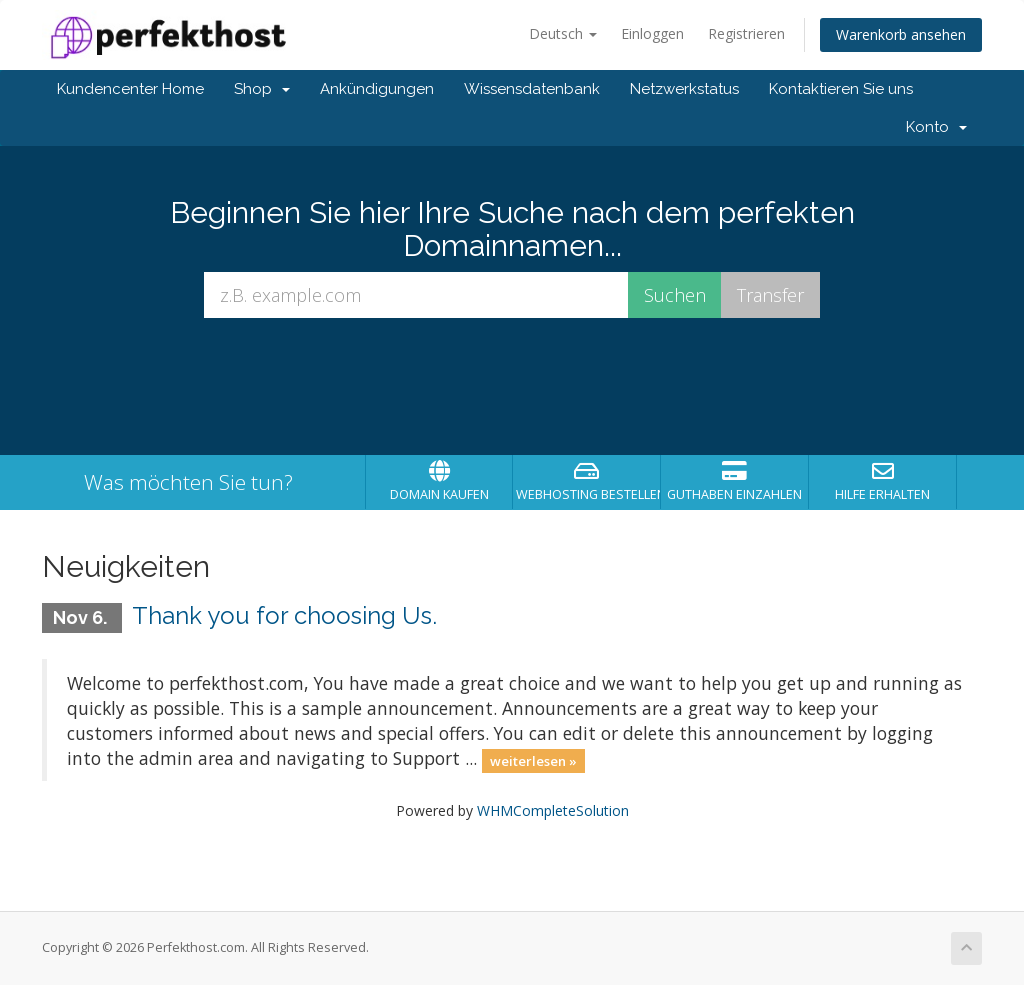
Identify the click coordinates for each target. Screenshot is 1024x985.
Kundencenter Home (130, 89)
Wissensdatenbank (532, 89)
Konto (936, 127)
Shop (262, 89)
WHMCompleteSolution (553, 810)
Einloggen (652, 33)
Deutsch (563, 33)
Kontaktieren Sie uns (841, 89)
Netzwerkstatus (684, 89)
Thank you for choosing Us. (284, 615)
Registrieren (746, 33)
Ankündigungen (377, 89)
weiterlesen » (533, 760)
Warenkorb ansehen (901, 34)
